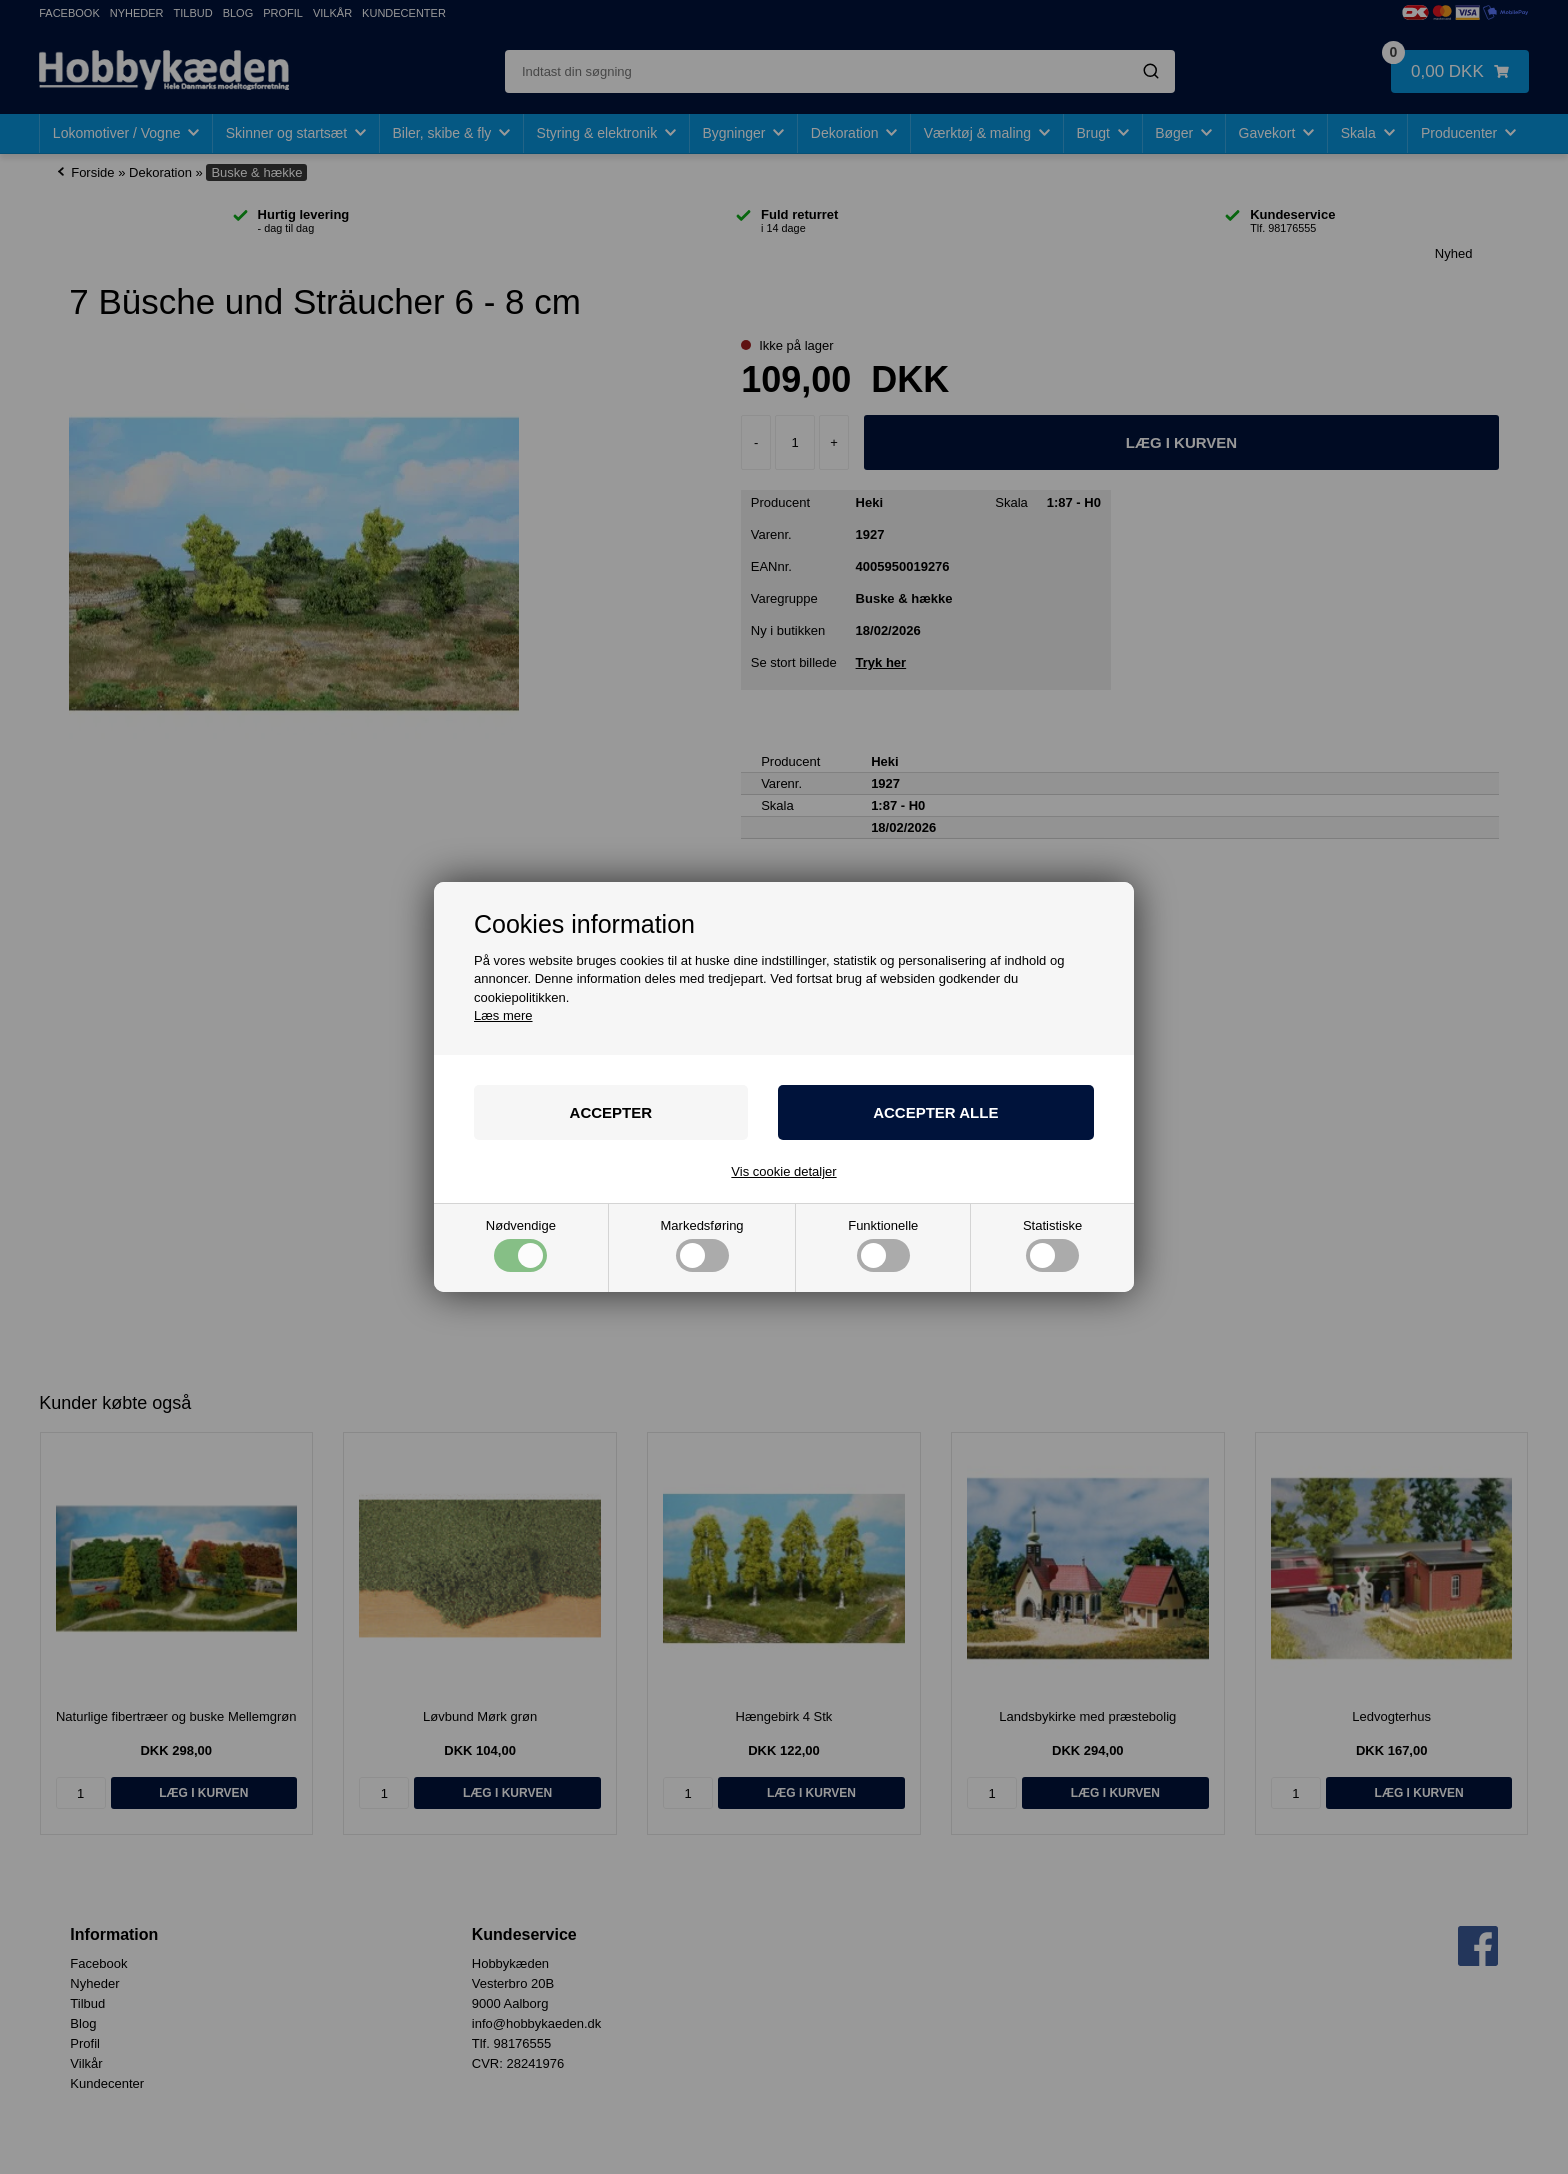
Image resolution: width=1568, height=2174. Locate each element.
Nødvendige (521, 1245)
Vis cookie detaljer (783, 1171)
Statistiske (1052, 1245)
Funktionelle (883, 1245)
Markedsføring (702, 1245)
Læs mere (503, 1015)
